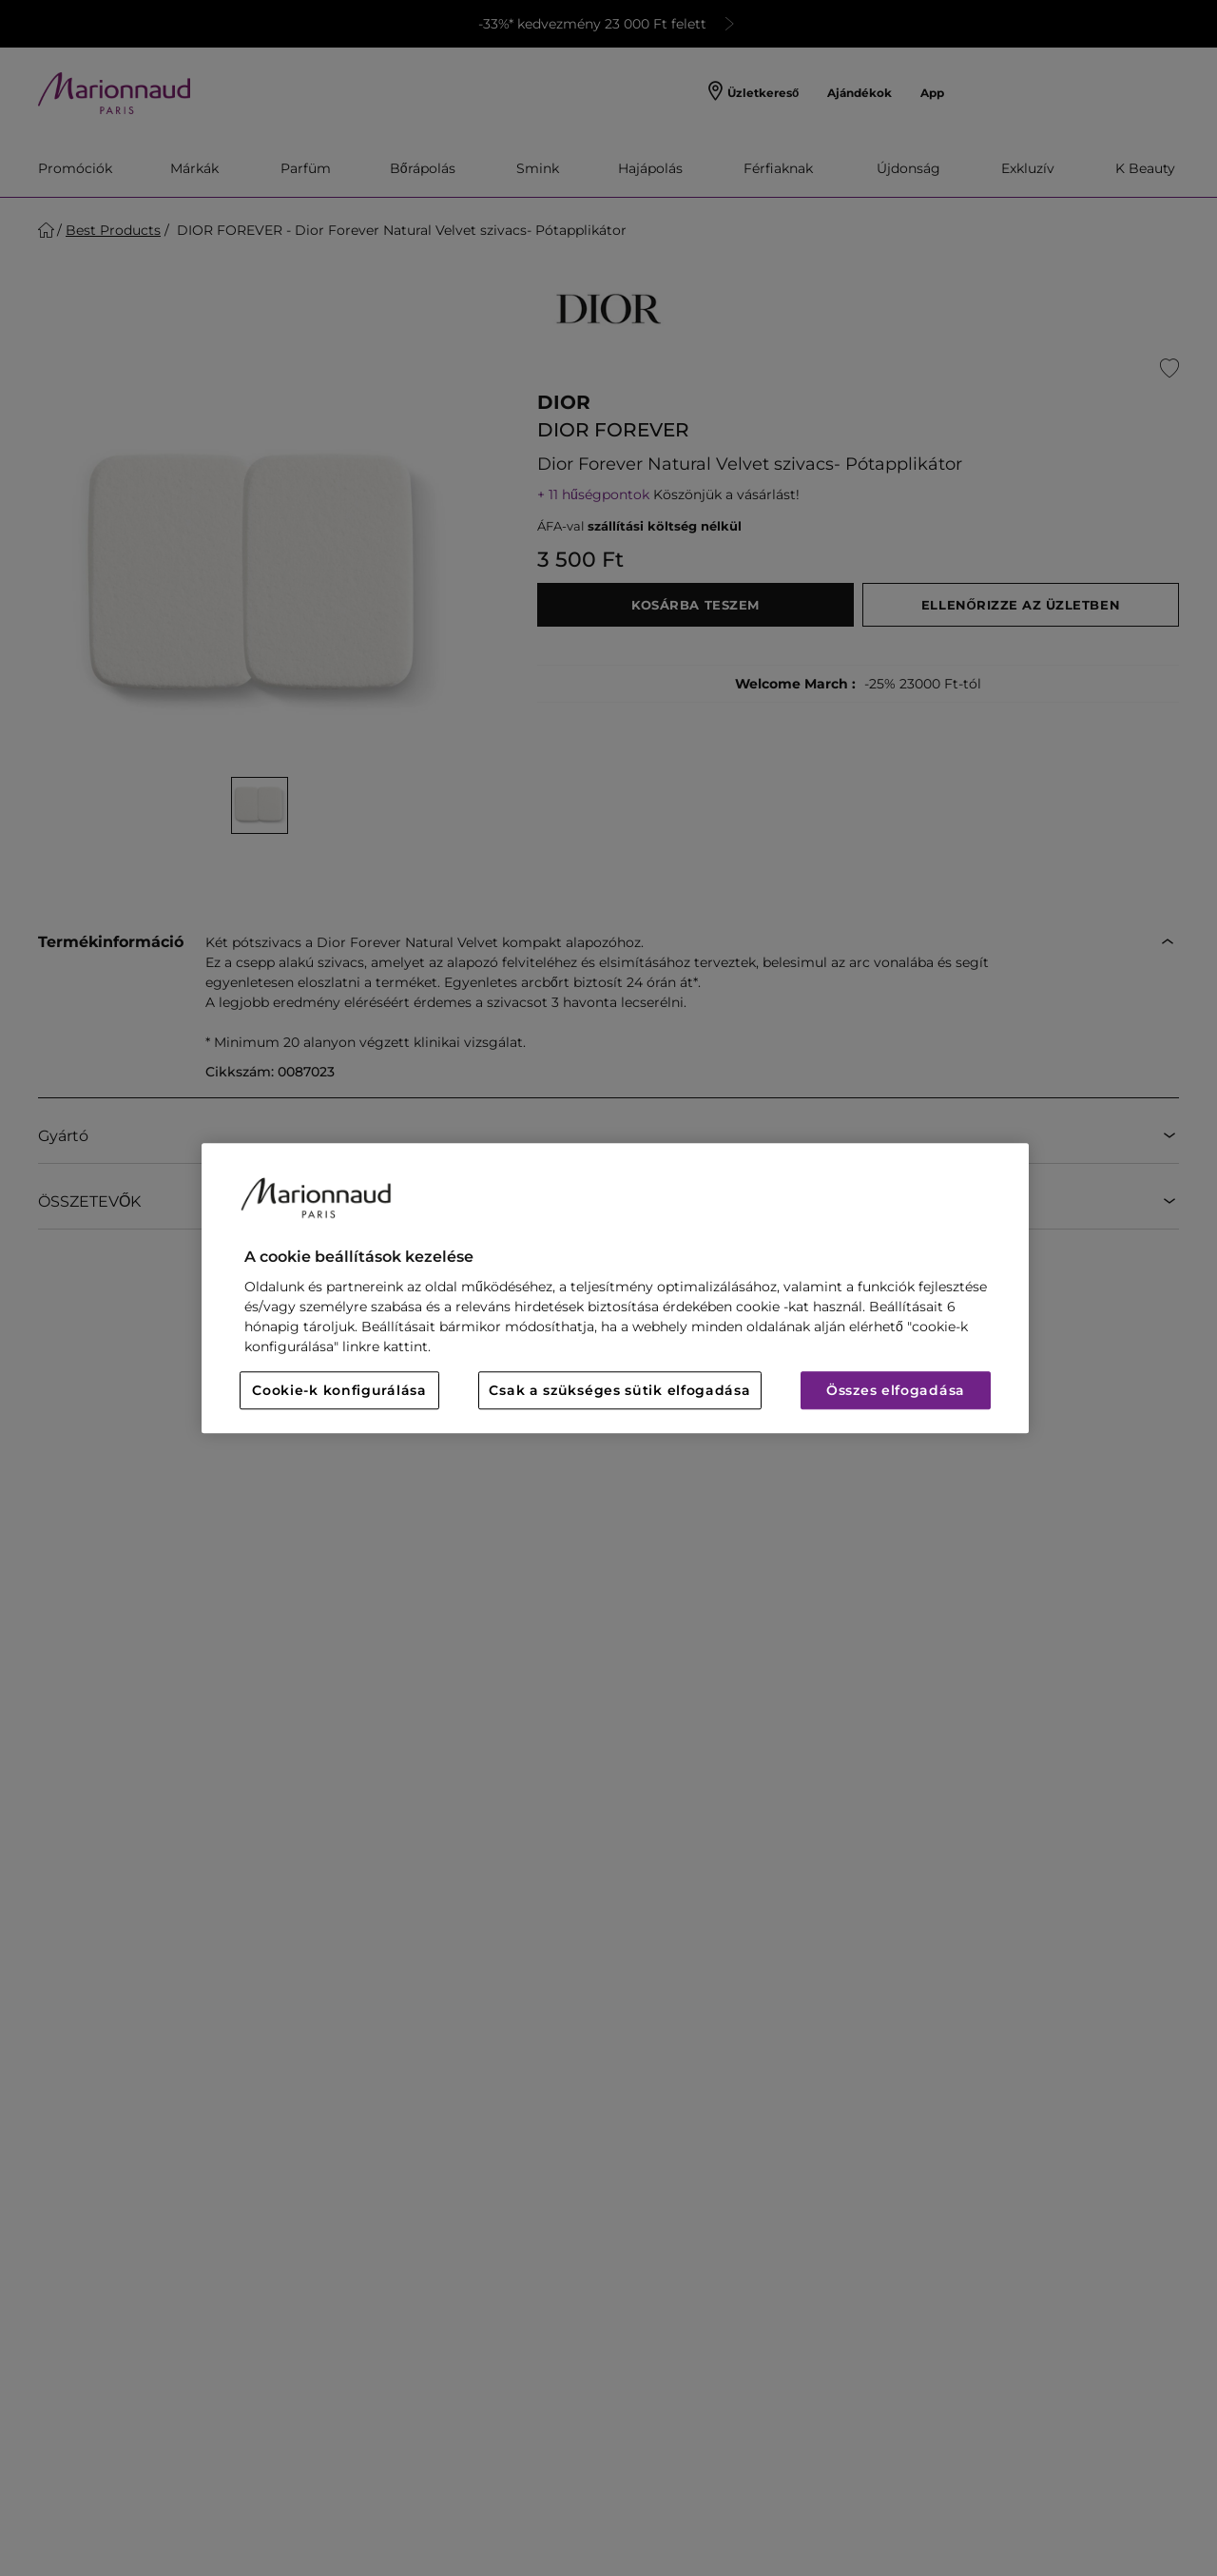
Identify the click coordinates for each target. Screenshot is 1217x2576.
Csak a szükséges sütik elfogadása (619, 1390)
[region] (615, 1288)
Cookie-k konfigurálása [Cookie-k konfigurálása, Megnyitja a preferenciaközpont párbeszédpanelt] (339, 1390)
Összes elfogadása (895, 1390)
